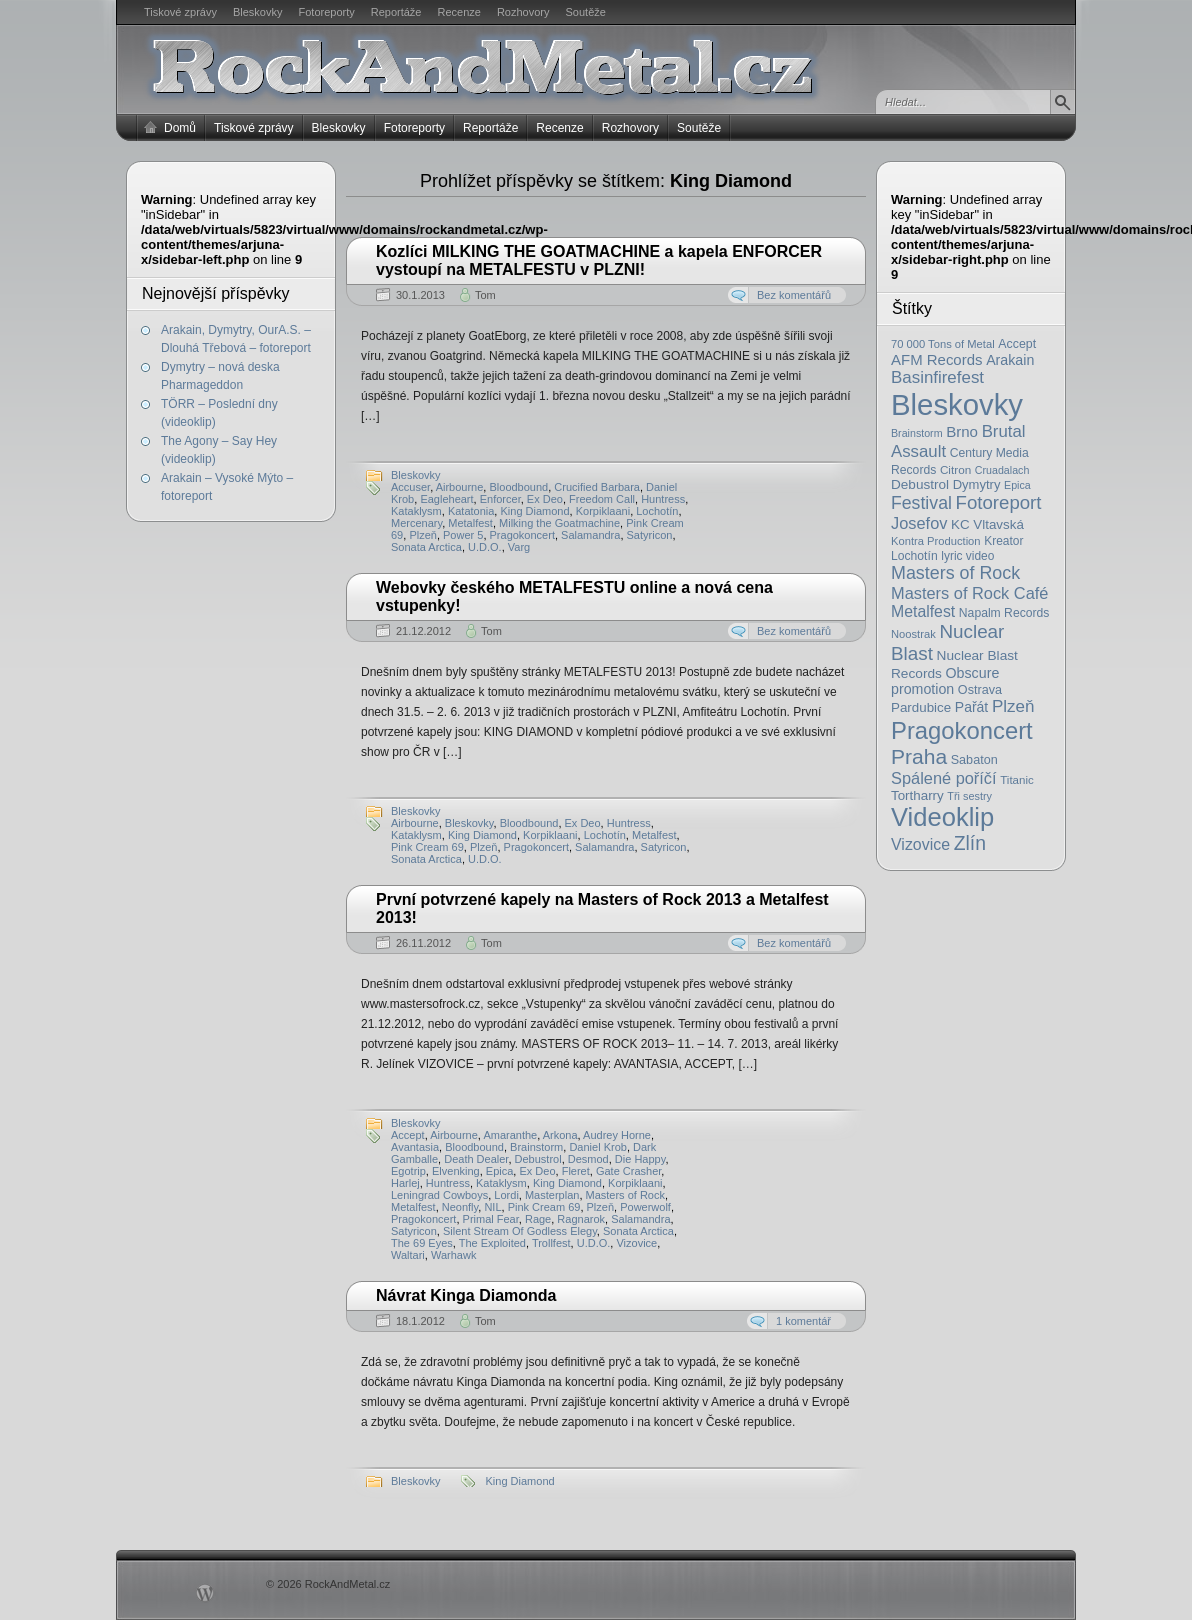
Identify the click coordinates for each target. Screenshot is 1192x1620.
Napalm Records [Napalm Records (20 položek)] (1004, 613)
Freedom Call (602, 499)
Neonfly (460, 1207)
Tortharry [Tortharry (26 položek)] (917, 795)
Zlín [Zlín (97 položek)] (970, 843)
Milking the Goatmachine (559, 523)
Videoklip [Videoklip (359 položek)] (942, 817)
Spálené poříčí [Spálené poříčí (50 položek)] (944, 778)
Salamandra (590, 535)
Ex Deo (545, 499)
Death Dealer (476, 1159)
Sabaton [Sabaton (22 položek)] (974, 760)
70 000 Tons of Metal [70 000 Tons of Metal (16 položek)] (943, 344)
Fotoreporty (326, 12)
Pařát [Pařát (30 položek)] (971, 707)
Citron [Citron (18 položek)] (955, 469)
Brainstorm (536, 1147)
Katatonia (471, 511)
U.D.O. (485, 547)
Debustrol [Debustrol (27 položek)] (920, 484)
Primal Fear (491, 1219)
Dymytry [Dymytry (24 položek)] (977, 484)
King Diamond (534, 511)
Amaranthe (510, 1135)
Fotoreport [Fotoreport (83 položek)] (999, 502)
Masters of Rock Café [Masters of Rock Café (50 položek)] (969, 593)
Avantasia (415, 1147)
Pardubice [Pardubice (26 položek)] (921, 707)
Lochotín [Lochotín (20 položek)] (914, 556)
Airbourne (460, 487)
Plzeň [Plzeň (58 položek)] (1013, 706)
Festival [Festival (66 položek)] (921, 503)
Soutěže (586, 12)
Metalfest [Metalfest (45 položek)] (923, 611)
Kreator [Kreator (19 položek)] (1003, 541)
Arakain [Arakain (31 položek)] (1010, 360)
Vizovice (636, 1243)
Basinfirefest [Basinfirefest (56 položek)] (937, 377)
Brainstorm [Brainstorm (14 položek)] (917, 433)
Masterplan (552, 1195)
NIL (492, 1207)
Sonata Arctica (426, 547)
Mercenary (416, 523)
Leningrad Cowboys (439, 1195)
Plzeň (423, 535)
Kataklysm (416, 511)
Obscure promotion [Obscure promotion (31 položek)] (945, 681)
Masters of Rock (625, 1195)
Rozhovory (523, 12)
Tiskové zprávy (180, 12)
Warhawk (453, 1255)
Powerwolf (645, 1207)
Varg (519, 547)
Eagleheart (446, 499)
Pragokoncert (522, 535)
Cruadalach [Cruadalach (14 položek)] (1002, 470)
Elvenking (456, 1171)
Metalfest (470, 523)
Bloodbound (518, 487)
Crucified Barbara (597, 487)
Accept (408, 1135)
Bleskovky (258, 12)
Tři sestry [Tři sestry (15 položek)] (969, 796)
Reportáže (396, 12)
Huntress (663, 499)
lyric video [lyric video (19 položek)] (967, 556)
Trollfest (551, 1243)
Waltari (408, 1255)
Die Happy (640, 1159)
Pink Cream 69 (427, 847)
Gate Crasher (628, 1171)
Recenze (459, 12)
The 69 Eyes (422, 1243)
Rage (538, 1219)
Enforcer (500, 499)
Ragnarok (581, 1219)
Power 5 (463, 535)
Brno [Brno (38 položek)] (962, 431)
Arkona (560, 1135)
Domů (180, 128)
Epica (500, 1171)
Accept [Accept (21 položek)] (1017, 344)
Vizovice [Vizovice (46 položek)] (920, 844)
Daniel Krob (597, 1147)
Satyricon (650, 535)
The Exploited (492, 1243)
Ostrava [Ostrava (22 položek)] (980, 690)
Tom (485, 295)
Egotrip (408, 1171)
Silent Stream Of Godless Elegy (520, 1231)
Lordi (506, 1195)
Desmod (588, 1159)
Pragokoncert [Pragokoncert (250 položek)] (962, 730)
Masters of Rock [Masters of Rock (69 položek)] (955, 573)
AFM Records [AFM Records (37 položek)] (937, 359)
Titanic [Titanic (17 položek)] (1017, 780)
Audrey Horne (617, 1135)
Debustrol (538, 1159)
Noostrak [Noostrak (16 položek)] (913, 634)
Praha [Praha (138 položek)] (919, 756)
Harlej (405, 1183)
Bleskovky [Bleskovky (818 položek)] (957, 404)
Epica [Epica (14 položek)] (1017, 485)
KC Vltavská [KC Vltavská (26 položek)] (987, 524)
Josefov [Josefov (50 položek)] (919, 523)
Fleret (576, 1171)
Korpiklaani (603, 511)
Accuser (410, 487)
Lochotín (657, 511)
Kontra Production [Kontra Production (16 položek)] (936, 541)
